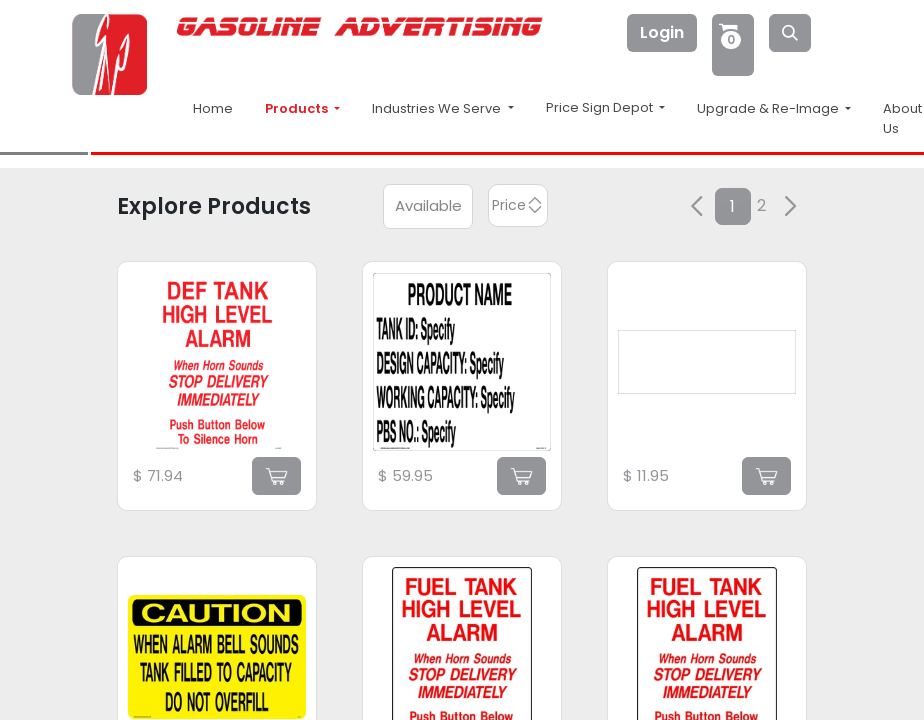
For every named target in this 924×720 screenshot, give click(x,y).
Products (298, 108)
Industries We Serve (438, 108)
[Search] (790, 33)
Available (428, 205)
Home (213, 108)
